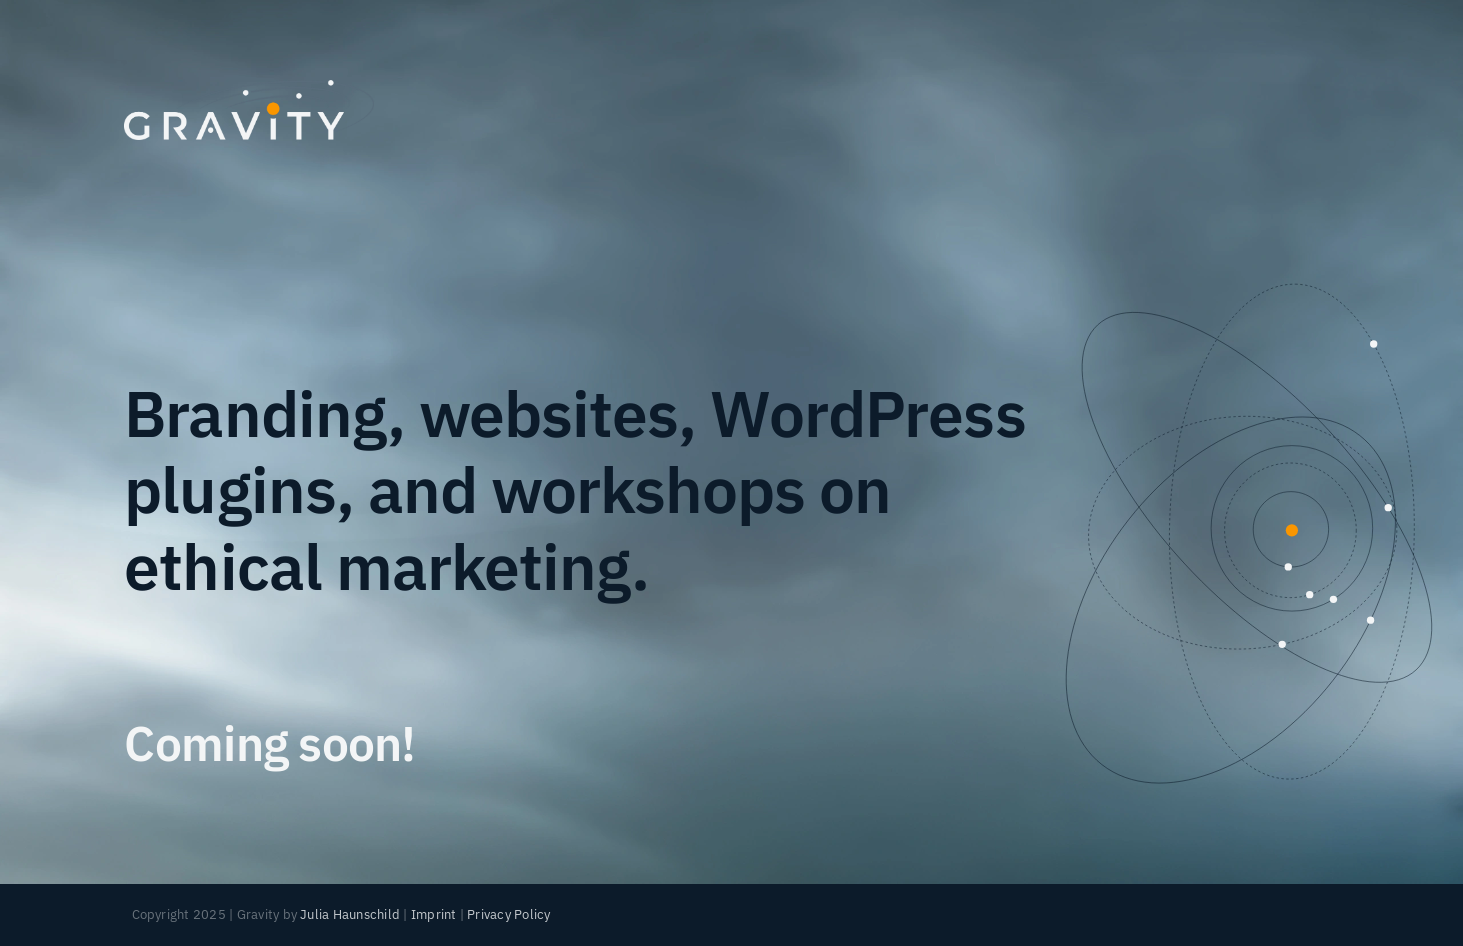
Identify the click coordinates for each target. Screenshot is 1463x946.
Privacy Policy (508, 914)
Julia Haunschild (350, 914)
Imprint (434, 914)
